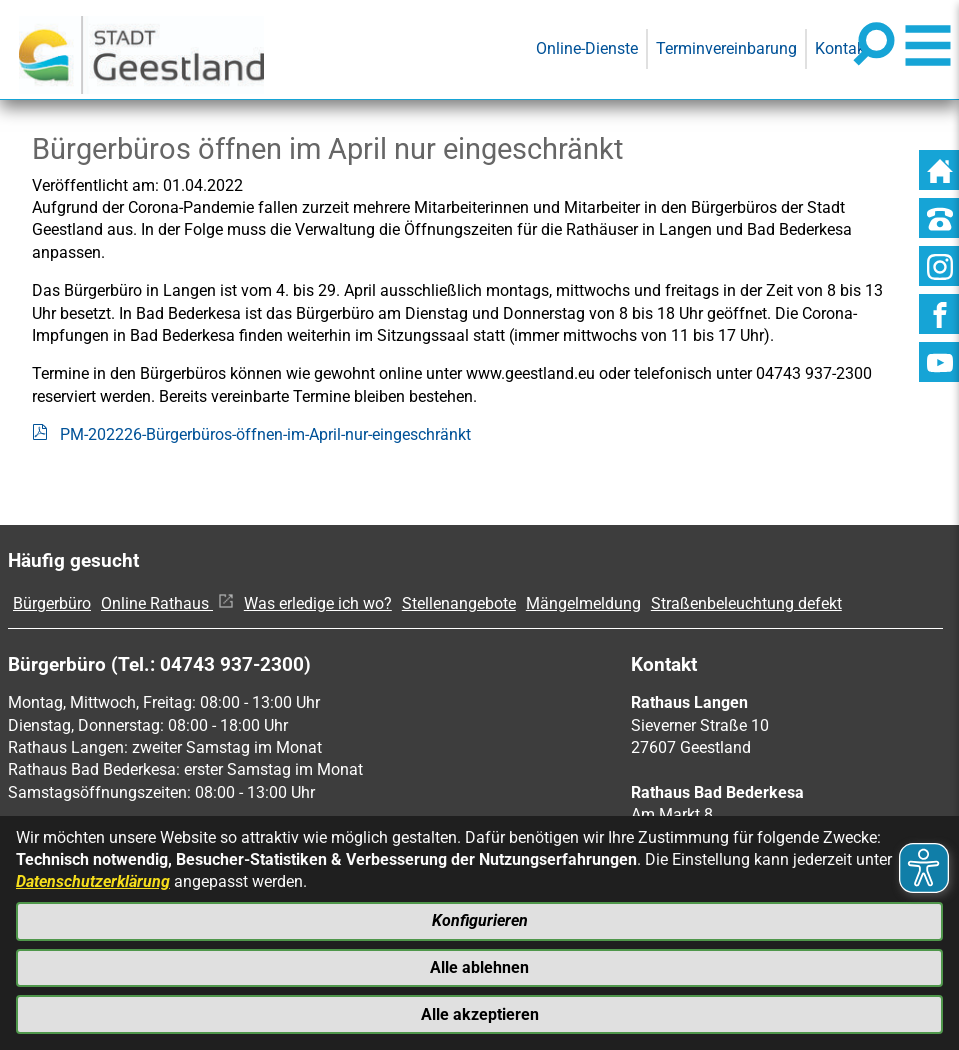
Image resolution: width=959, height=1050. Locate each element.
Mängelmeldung (583, 603)
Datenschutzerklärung (93, 880)
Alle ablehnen (479, 966)
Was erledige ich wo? (318, 603)
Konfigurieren (480, 919)
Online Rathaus (167, 603)
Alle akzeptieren (480, 1013)
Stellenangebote (459, 603)
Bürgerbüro (52, 603)
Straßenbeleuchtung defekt (746, 603)
